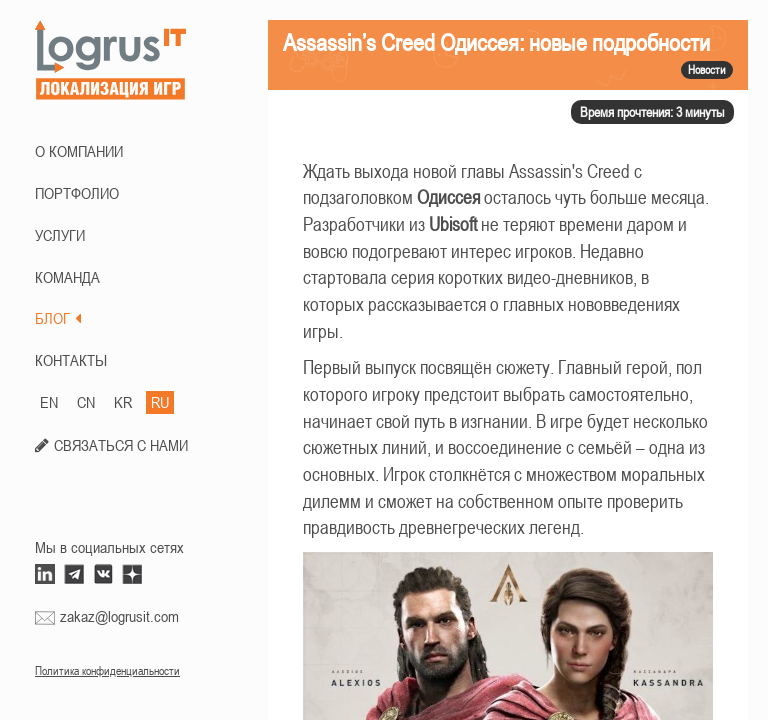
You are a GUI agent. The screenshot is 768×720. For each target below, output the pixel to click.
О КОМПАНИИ (79, 151)
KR (123, 402)
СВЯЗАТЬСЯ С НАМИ (121, 445)
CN (86, 402)
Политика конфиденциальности (107, 671)
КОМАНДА (67, 277)
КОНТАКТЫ (71, 360)
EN (49, 402)
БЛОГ (58, 318)
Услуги (60, 235)
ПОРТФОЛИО (77, 193)
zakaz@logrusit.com (119, 616)
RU (160, 402)
